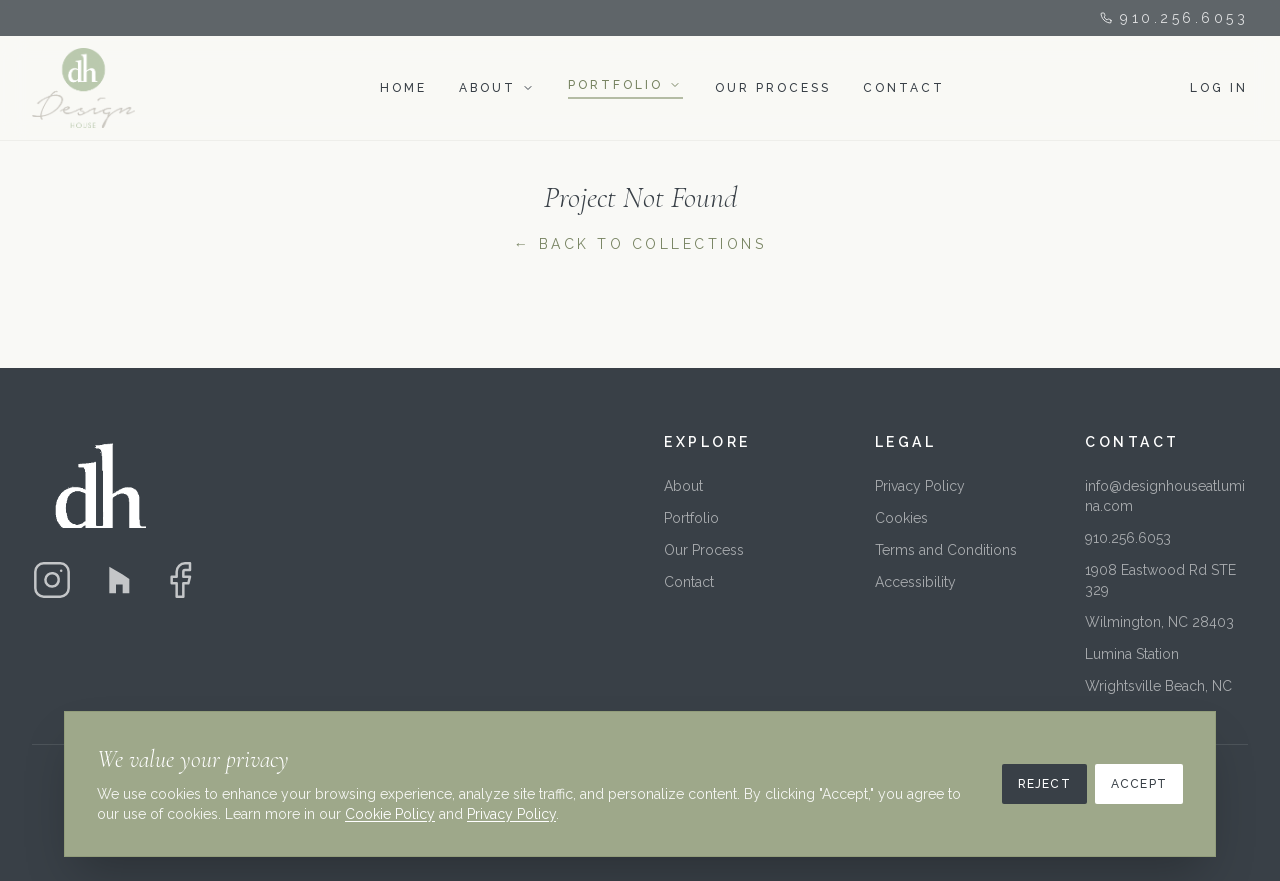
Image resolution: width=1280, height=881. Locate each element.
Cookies (901, 518)
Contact (689, 582)
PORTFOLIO (615, 85)
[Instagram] (52, 580)
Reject (1044, 784)
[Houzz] (116, 580)
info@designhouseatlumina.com (1165, 496)
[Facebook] (180, 580)
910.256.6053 (1174, 18)
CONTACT (904, 88)
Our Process (704, 550)
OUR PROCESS (773, 88)
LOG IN (1219, 88)
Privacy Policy (920, 486)
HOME (403, 88)
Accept (1139, 784)
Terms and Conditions (946, 550)
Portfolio (691, 518)
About (683, 486)
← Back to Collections (640, 244)
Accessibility (915, 582)
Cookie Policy (390, 814)
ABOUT (487, 88)
